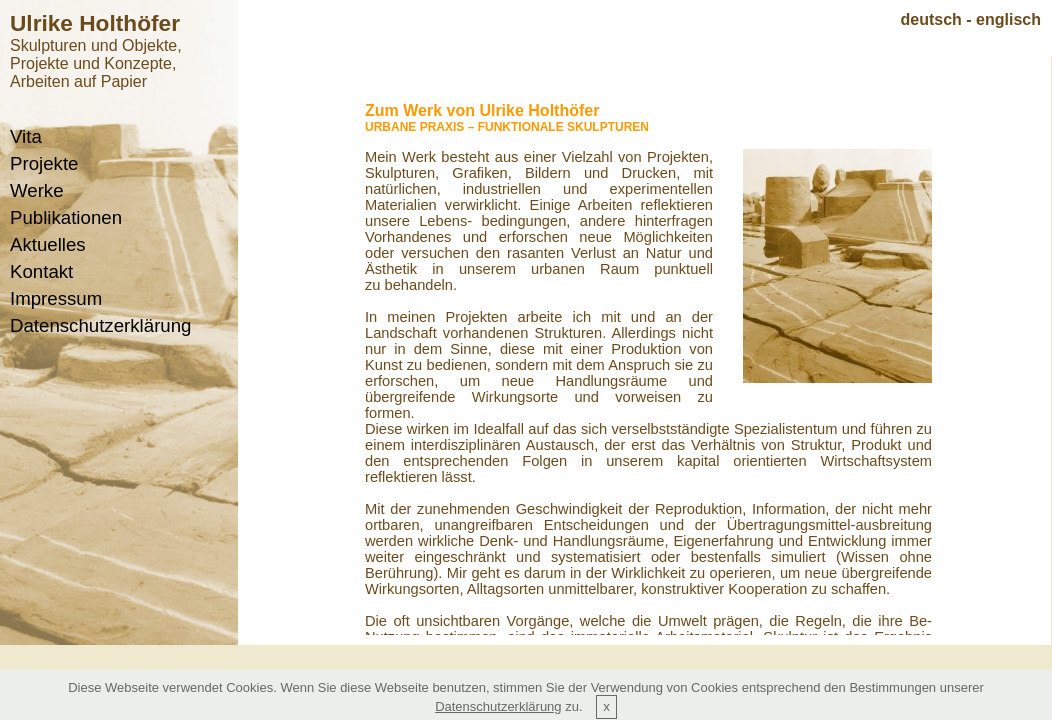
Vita (26, 136)
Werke (37, 190)
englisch (1008, 19)
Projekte (44, 163)
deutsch (931, 19)
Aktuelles (48, 244)
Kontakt (41, 271)
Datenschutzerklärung (100, 325)
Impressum (56, 298)
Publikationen (66, 217)
